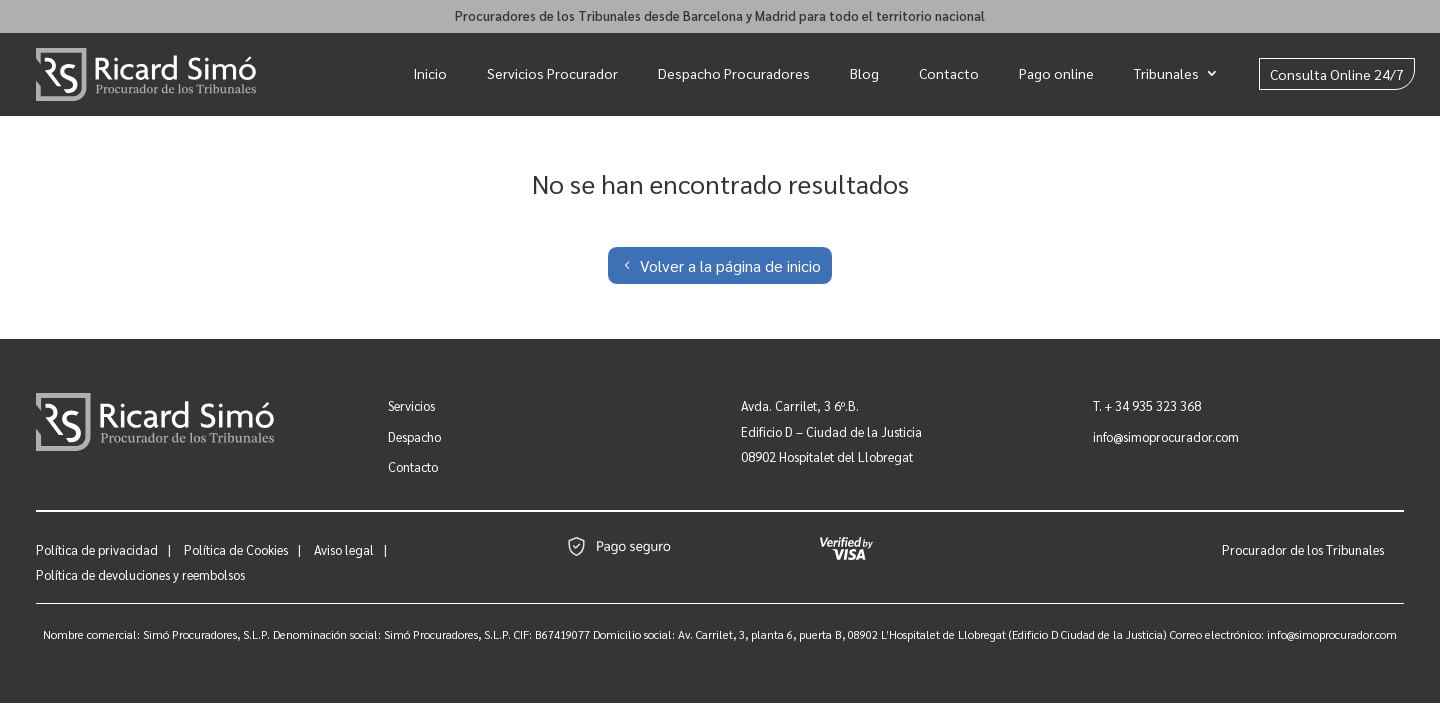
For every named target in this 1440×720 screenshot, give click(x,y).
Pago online (1056, 73)
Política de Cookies (236, 549)
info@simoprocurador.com (1166, 436)
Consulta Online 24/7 (1337, 74)
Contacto (949, 73)
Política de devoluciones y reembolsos (140, 574)
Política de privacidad (97, 549)
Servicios (411, 405)
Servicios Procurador (552, 73)
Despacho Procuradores (734, 73)
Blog (864, 73)
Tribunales (1166, 73)
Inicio (430, 73)
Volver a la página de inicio (730, 265)
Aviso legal (344, 549)
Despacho (414, 436)
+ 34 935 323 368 (1153, 405)
